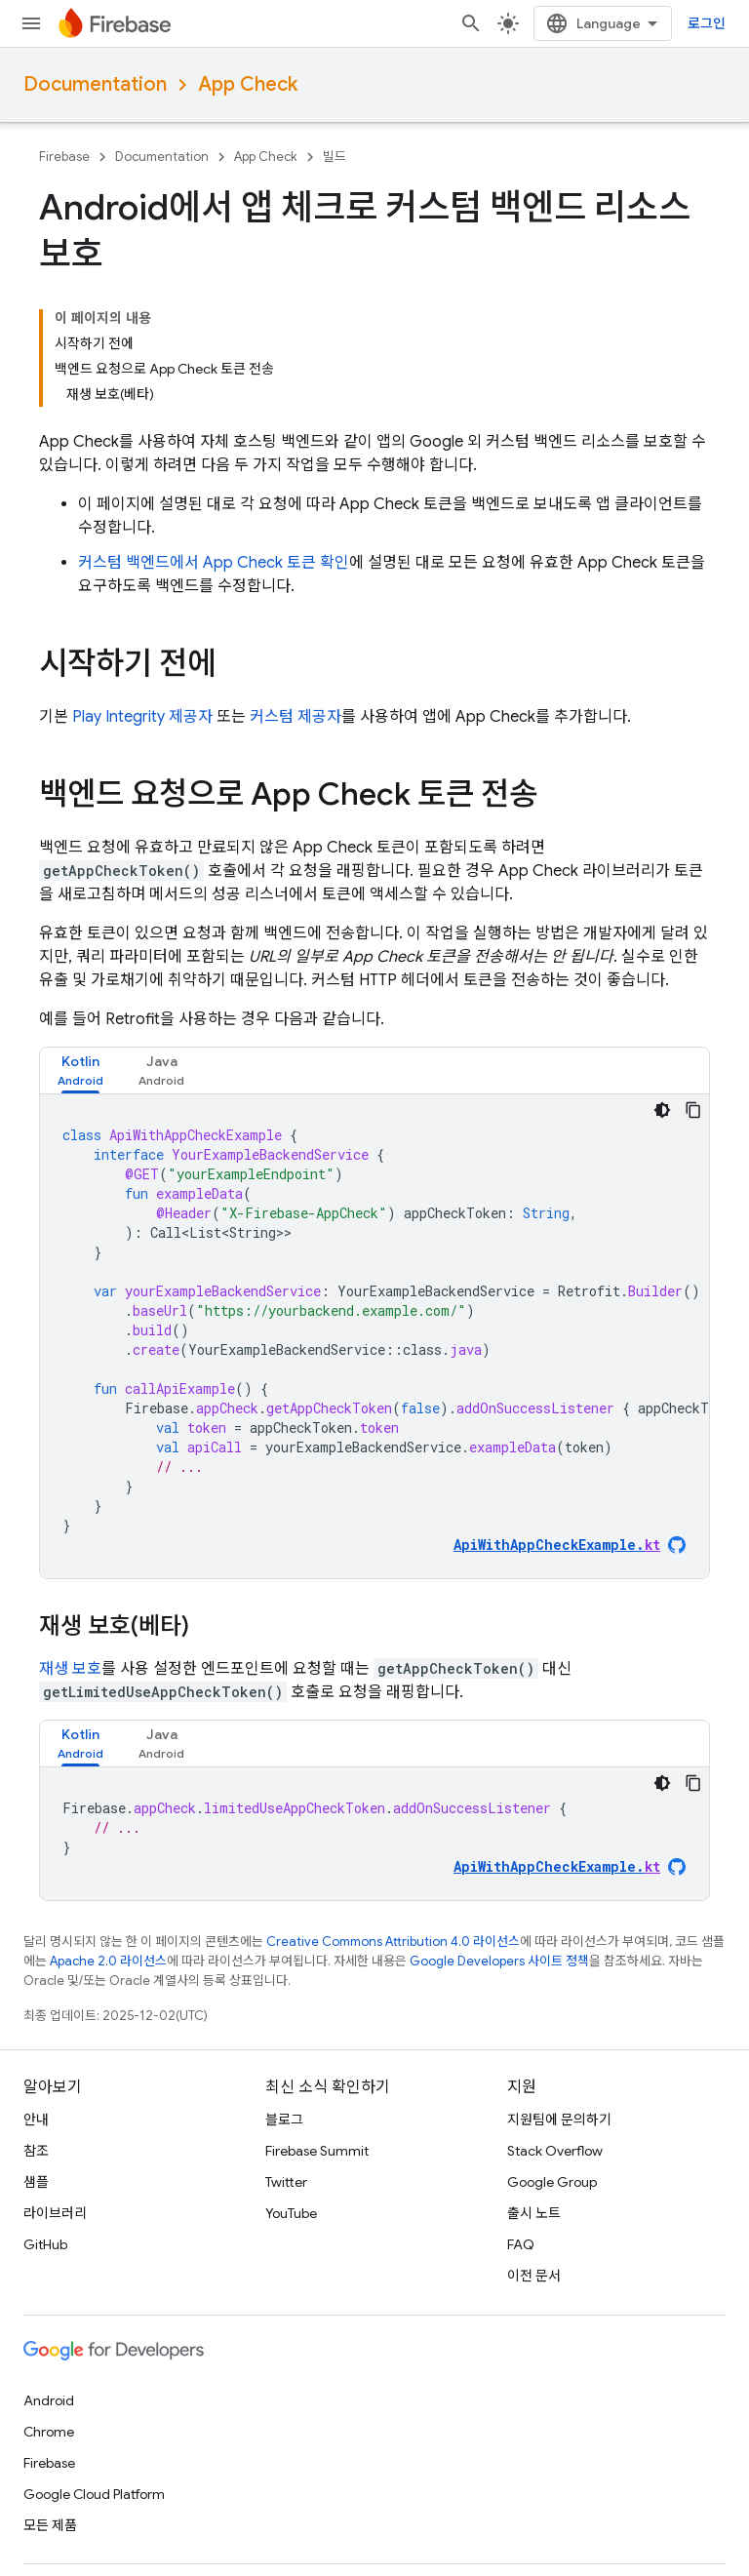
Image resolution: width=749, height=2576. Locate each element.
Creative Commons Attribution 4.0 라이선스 (393, 1941)
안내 (36, 2119)
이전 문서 (534, 2275)
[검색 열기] (471, 23)
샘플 (36, 2182)
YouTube (291, 2213)
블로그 (284, 2119)
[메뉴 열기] (31, 23)
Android (48, 2400)
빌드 (334, 156)
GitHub (45, 2244)
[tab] (80, 1070)
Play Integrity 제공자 (142, 717)
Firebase (64, 156)
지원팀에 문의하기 (559, 2119)
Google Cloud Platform (94, 2494)
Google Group (552, 2182)
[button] (80, 1070)
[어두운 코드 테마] (662, 1110)
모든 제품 (50, 2525)
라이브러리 (55, 2213)
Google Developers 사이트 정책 (499, 1961)
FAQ (520, 2244)
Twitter (286, 2182)
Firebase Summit (317, 2151)
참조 (36, 2151)
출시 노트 (534, 2213)
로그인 (707, 23)
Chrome (48, 2431)
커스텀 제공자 (295, 717)
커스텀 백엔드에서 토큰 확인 (213, 563)
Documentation (95, 84)
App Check (247, 84)
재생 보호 (70, 1669)
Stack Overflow (555, 2151)
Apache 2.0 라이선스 (108, 1961)
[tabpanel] (374, 1336)
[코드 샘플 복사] (693, 1110)
